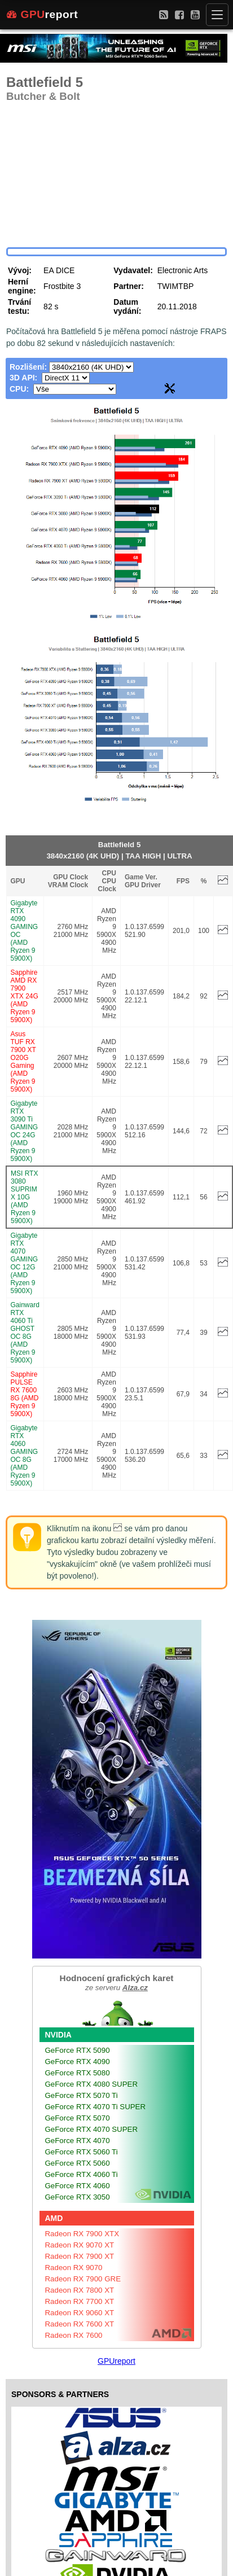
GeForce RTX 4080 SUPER (91, 2084)
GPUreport (116, 2360)
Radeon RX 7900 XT (80, 2256)
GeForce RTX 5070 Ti (81, 2095)
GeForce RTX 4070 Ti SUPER (95, 2106)
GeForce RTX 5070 (77, 2118)
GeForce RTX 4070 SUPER (91, 2129)
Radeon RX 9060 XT (80, 2312)
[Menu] (217, 14)
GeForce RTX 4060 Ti (81, 2174)
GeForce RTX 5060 (77, 2163)
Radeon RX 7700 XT (80, 2301)
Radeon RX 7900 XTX (82, 2233)
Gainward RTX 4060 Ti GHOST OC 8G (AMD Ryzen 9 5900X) (25, 1332)
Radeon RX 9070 (74, 2267)
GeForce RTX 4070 (77, 2140)
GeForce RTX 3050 (77, 2197)
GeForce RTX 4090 (77, 2061)
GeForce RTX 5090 (77, 2050)
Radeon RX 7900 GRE (83, 2279)
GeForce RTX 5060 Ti (81, 2152)
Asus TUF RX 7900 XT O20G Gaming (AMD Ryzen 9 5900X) (23, 1061)
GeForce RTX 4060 (77, 2185)
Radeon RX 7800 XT (80, 2290)
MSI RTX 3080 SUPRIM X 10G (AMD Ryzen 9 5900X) (24, 1197)
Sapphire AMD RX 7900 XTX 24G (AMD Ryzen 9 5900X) (24, 996)
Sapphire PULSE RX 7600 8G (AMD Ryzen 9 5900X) (25, 1394)
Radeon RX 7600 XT (80, 2324)
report (42, 14)
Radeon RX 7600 (74, 2335)
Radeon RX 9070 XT (80, 2245)
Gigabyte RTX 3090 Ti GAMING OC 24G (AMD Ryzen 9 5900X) (24, 1131)
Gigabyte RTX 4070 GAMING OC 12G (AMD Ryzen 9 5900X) (24, 1263)
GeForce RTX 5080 (77, 2073)
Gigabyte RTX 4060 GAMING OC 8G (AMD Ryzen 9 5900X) (24, 1455)
